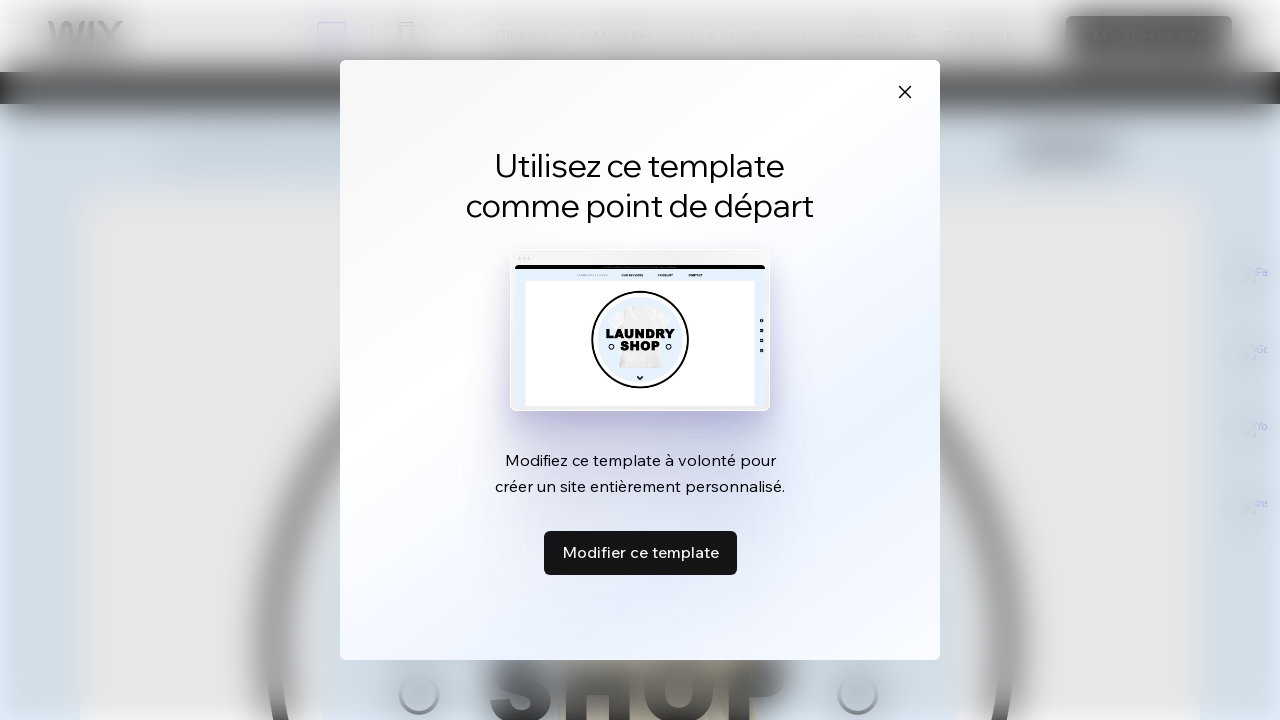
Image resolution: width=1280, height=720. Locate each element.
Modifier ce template (640, 552)
